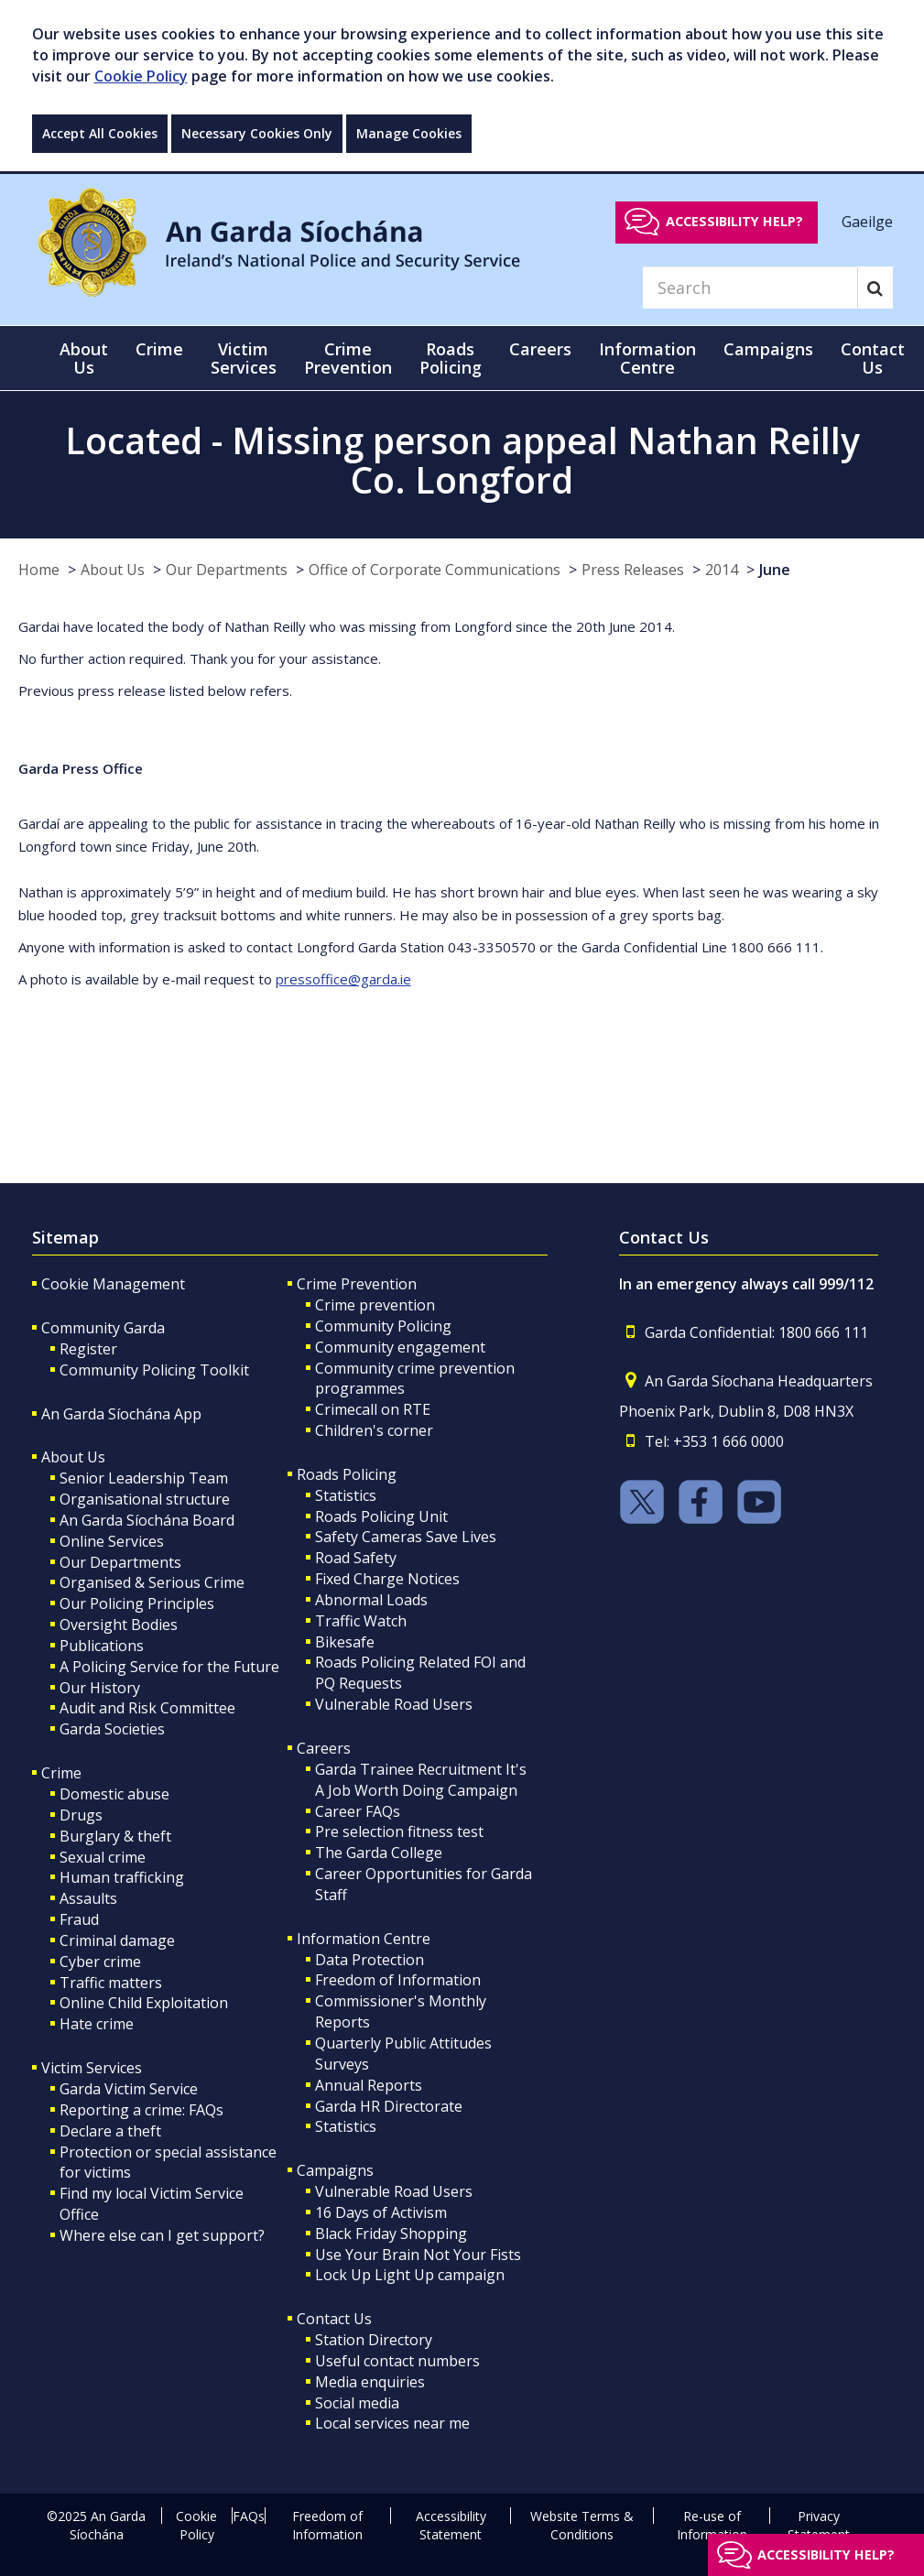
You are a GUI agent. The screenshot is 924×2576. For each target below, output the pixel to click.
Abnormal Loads (371, 1600)
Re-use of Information (712, 2525)
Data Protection (369, 1960)
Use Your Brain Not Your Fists (418, 2254)
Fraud (79, 1919)
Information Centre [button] (647, 358)
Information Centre (363, 1939)
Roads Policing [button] (450, 358)
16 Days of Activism (381, 2212)
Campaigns (335, 2170)
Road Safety (356, 1558)
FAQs (249, 2516)
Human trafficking (122, 1877)
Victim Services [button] (244, 358)
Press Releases (633, 570)
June (774, 570)
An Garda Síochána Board (147, 1520)
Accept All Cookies (100, 133)
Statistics (345, 1495)
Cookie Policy (141, 76)
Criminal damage (117, 1940)
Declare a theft (110, 2131)
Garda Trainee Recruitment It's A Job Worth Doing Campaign (421, 1779)
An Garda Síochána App (121, 1414)
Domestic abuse (114, 1794)
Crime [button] (159, 349)
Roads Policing (347, 1474)
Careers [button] (540, 349)
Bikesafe (345, 1642)
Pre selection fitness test (399, 1831)
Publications (102, 1646)
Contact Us (334, 2319)
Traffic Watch (361, 1621)
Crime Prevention (357, 1284)
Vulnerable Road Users (394, 1704)
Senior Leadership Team (144, 1478)
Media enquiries (370, 2382)
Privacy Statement (819, 2525)
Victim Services (91, 2068)
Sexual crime (103, 1857)
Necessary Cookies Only (256, 133)
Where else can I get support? (162, 2235)
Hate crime (97, 2024)
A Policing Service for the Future (169, 1667)
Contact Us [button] (873, 358)
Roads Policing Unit (381, 1516)
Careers (324, 1748)
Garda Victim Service (129, 2089)
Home (39, 570)
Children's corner (374, 1430)
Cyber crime (100, 1961)
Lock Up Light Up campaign (410, 2275)
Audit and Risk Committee (147, 1708)
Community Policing (383, 1326)
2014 (721, 570)
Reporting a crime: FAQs (141, 2110)
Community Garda (103, 1328)
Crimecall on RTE (372, 1409)
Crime (61, 1773)
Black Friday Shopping (391, 2233)
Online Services (112, 1541)
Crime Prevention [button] (348, 358)
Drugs (81, 1815)
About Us (113, 570)
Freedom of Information (398, 1980)
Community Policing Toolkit (154, 1370)
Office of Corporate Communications (434, 570)
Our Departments (227, 570)
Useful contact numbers (397, 2361)
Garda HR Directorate (388, 2106)
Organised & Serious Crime (152, 1582)
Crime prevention (375, 1305)
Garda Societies (112, 1729)
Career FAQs (357, 1811)
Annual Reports (368, 2085)
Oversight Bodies (119, 1624)
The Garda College (378, 1852)
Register (88, 1349)
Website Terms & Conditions (582, 2525)
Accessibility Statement (451, 2525)
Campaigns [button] (768, 349)
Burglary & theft (115, 1836)
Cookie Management (113, 1284)
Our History (100, 1688)
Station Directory (373, 2340)
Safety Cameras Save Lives (405, 1537)
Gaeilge (867, 221)
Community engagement (400, 1347)
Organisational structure (145, 1499)
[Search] (750, 287)
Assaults (88, 1898)
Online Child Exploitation (144, 2003)
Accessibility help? (734, 221)
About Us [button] (84, 358)
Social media (357, 2403)
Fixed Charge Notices (387, 1579)
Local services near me (392, 2423)
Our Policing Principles (137, 1603)
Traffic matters (111, 1983)
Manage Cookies (409, 133)
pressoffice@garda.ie (343, 979)
